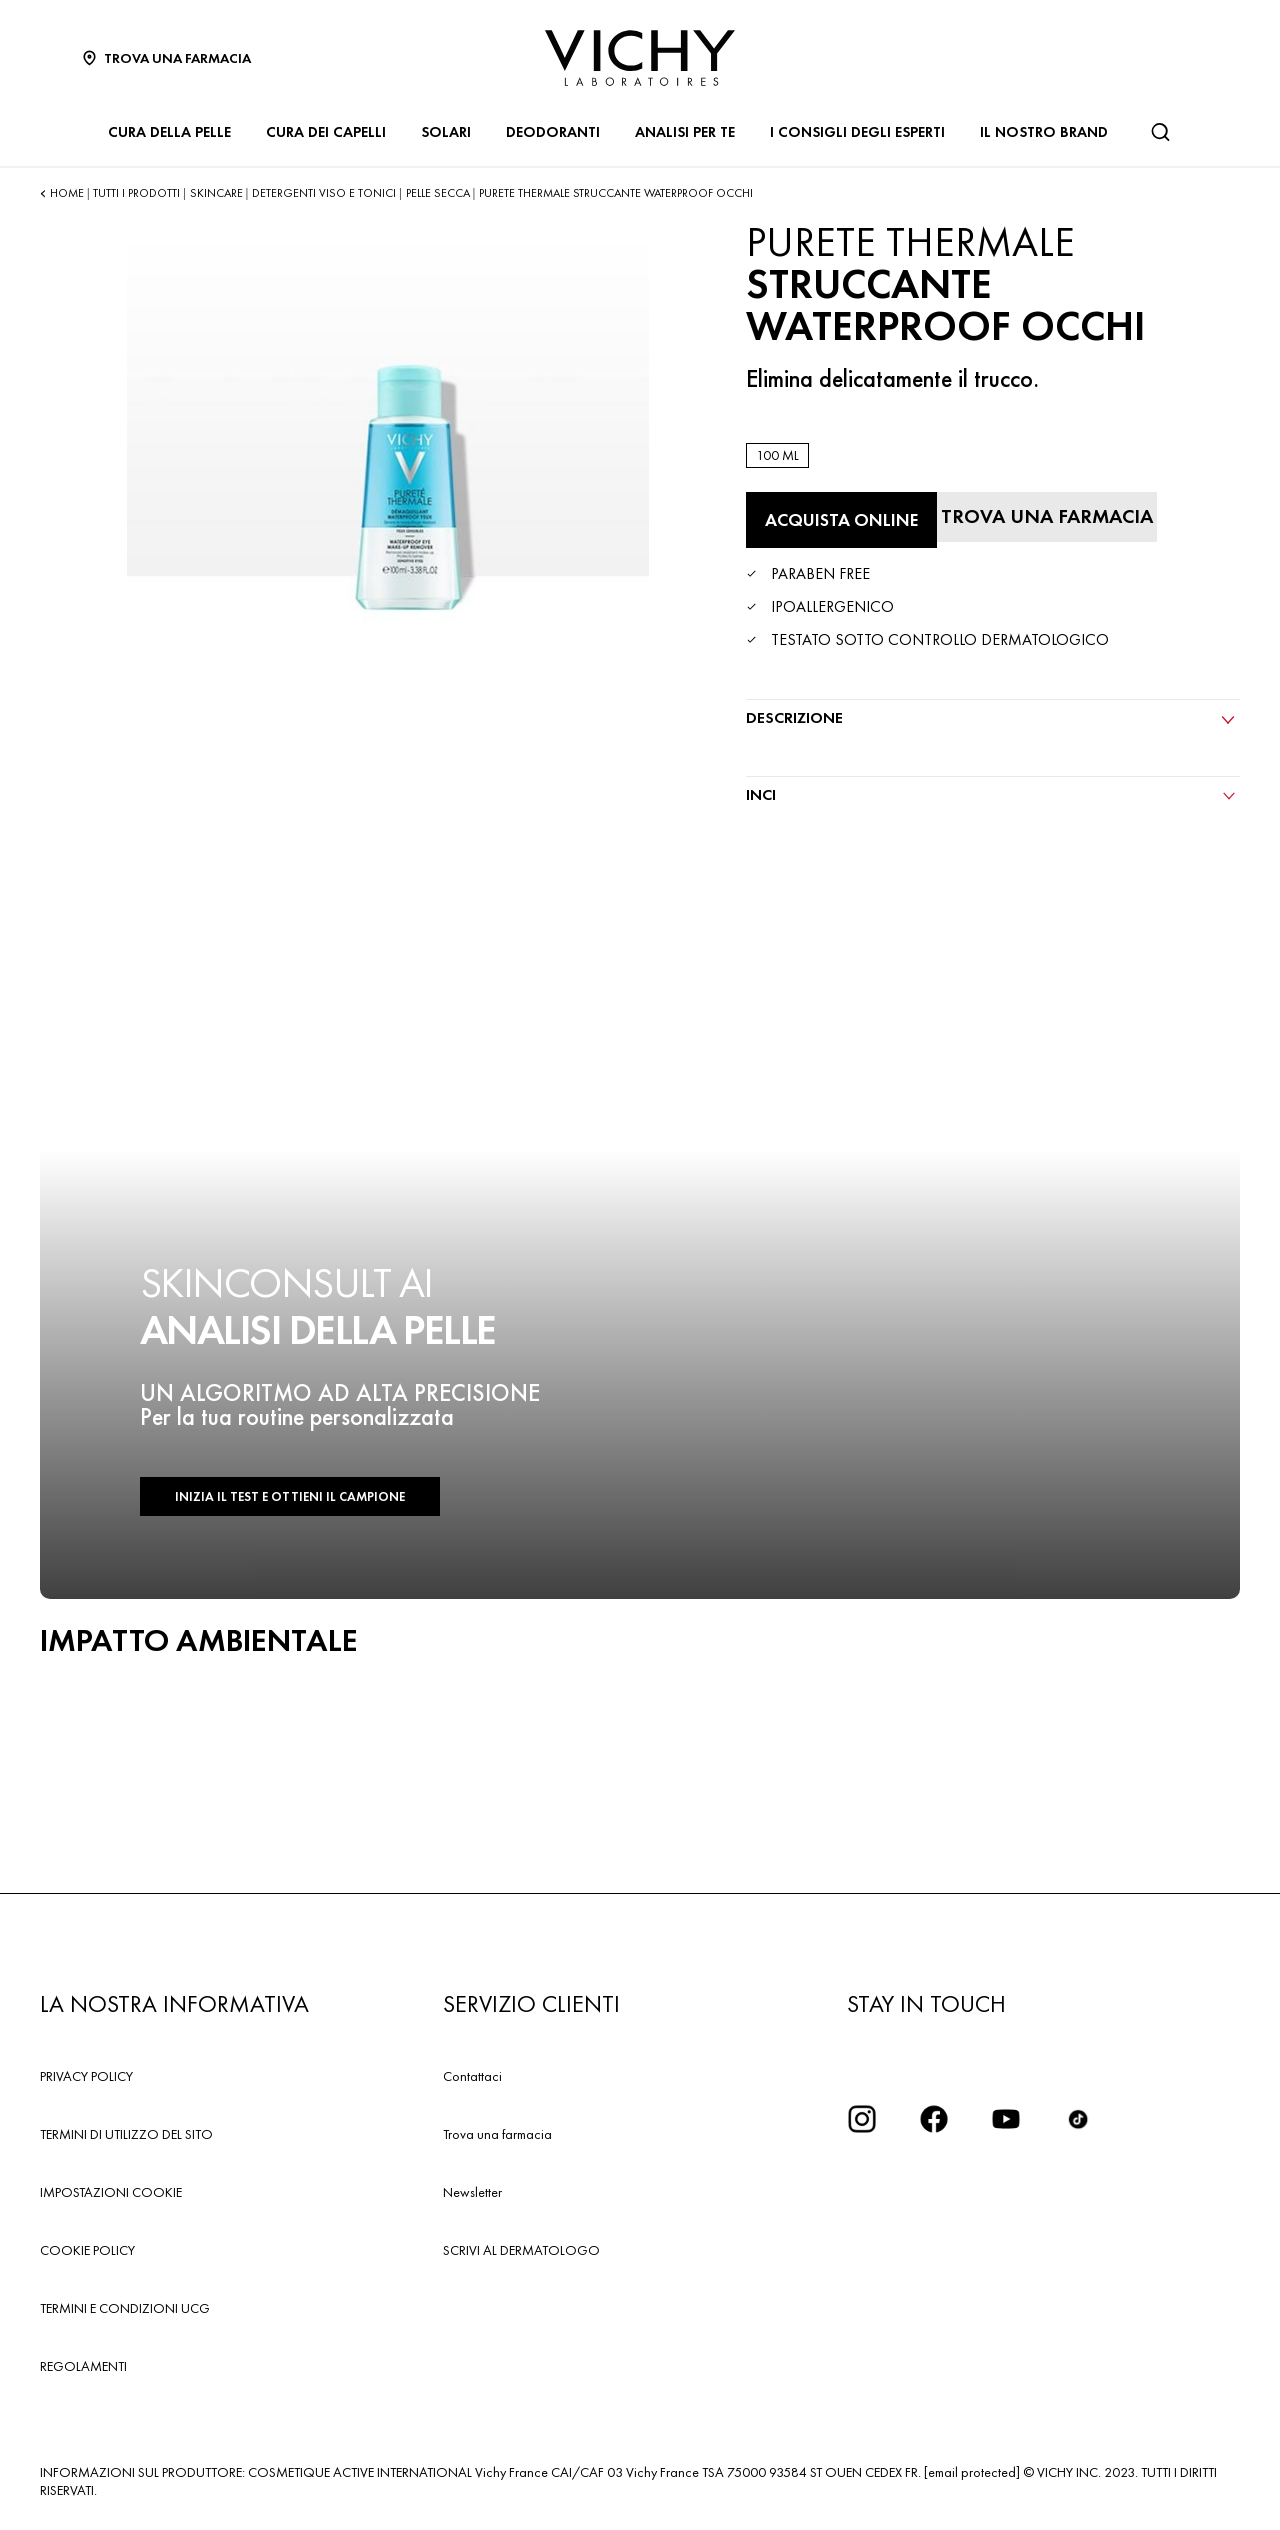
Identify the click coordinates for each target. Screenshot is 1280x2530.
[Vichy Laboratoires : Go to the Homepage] (640, 58)
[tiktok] (1078, 2119)
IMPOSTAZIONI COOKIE (111, 2192)
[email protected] (972, 2472)
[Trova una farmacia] (1047, 517)
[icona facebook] (934, 2119)
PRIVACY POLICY (86, 2076)
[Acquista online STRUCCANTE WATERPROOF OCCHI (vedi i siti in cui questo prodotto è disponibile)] (841, 520)
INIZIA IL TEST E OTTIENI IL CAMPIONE (290, 1496)
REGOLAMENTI (83, 2366)
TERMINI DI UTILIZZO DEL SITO (126, 2134)
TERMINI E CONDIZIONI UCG (125, 2308)
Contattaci (472, 2076)
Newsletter (472, 2192)
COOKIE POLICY (87, 2250)
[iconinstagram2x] (862, 2119)
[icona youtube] (1006, 2119)
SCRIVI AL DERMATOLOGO (521, 2250)
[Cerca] (1160, 132)
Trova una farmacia (497, 2134)
